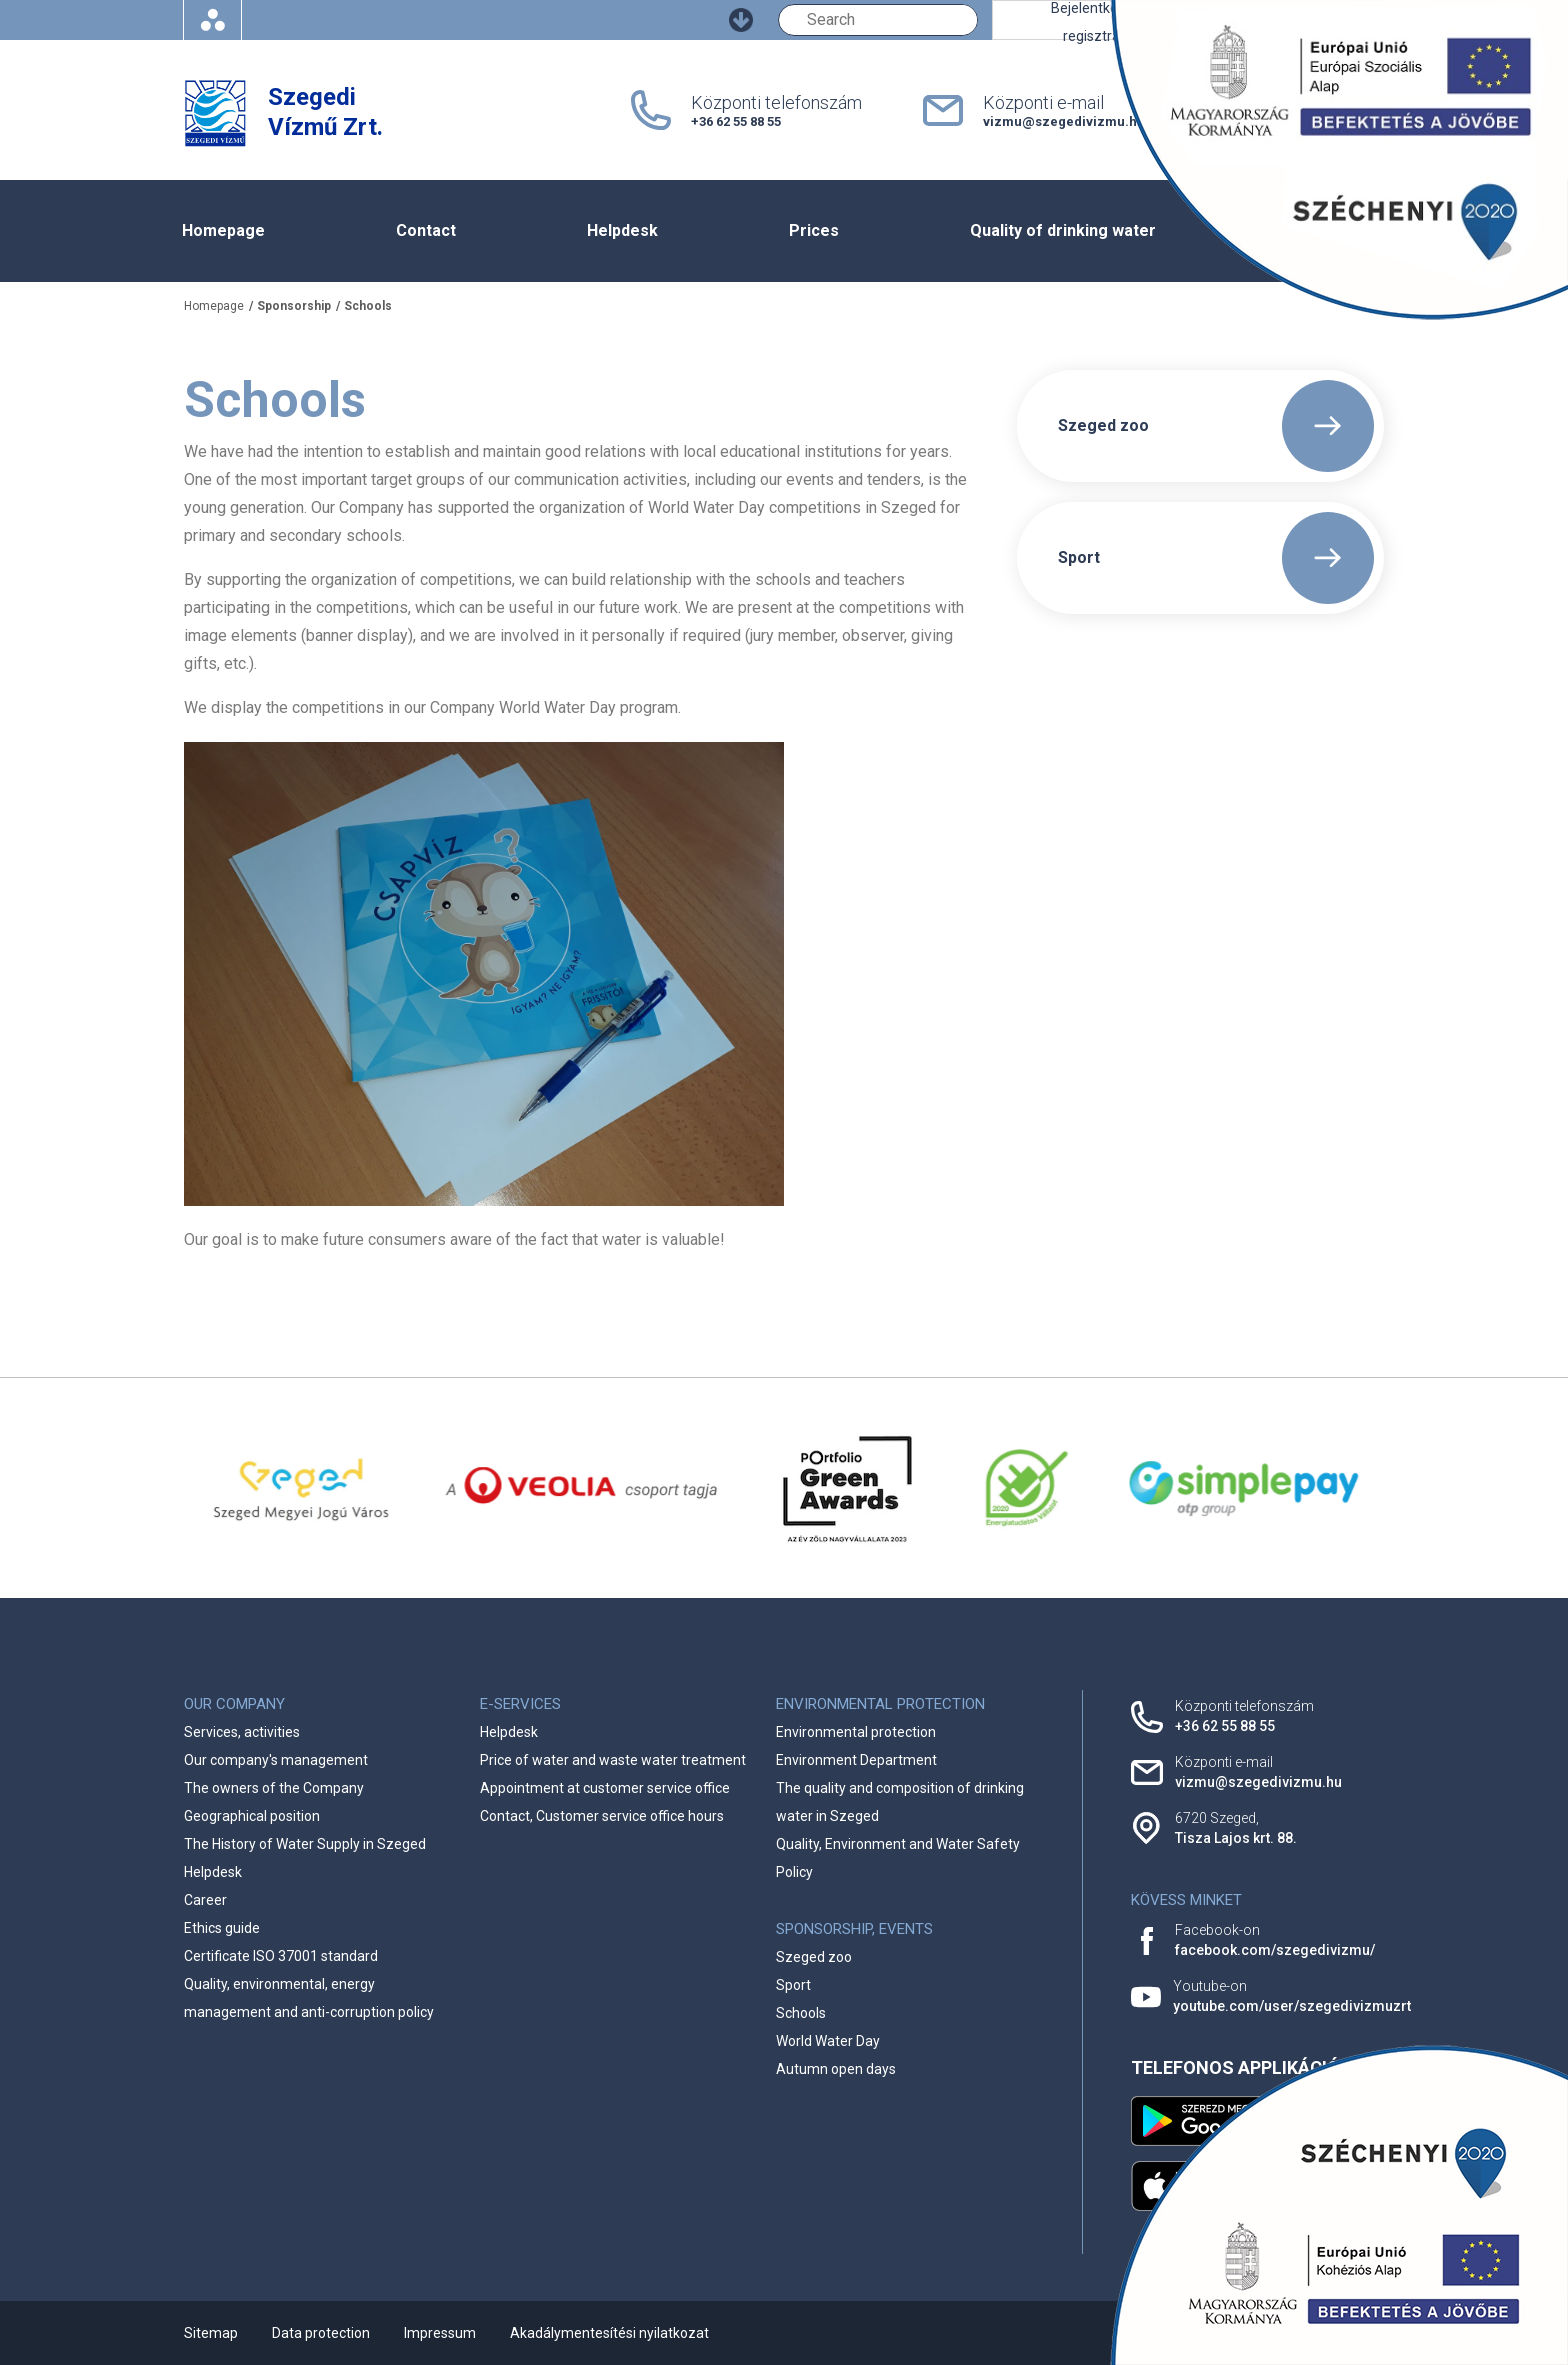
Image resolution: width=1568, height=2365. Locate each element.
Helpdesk (622, 230)
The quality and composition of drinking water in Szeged (900, 1802)
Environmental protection (856, 1732)
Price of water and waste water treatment (613, 1760)
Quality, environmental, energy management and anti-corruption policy (309, 1998)
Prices (814, 230)
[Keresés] (878, 20)
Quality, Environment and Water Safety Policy (898, 1858)
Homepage (223, 230)
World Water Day (828, 2041)
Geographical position (252, 1816)
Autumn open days (836, 2069)
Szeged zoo (814, 1957)
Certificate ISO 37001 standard (281, 1956)
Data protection (321, 2333)
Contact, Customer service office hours (602, 1816)
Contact (426, 230)
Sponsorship (294, 306)
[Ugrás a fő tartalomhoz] (741, 20)
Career (205, 1900)
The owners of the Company (274, 1788)
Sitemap (211, 2333)
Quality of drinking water (1063, 230)
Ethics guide (222, 1928)
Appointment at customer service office (605, 1788)
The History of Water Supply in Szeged (305, 1844)
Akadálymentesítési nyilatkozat (609, 2333)
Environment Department (856, 1760)
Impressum (440, 2333)
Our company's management (276, 1760)
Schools (368, 306)
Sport (793, 1985)
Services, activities (242, 1732)
